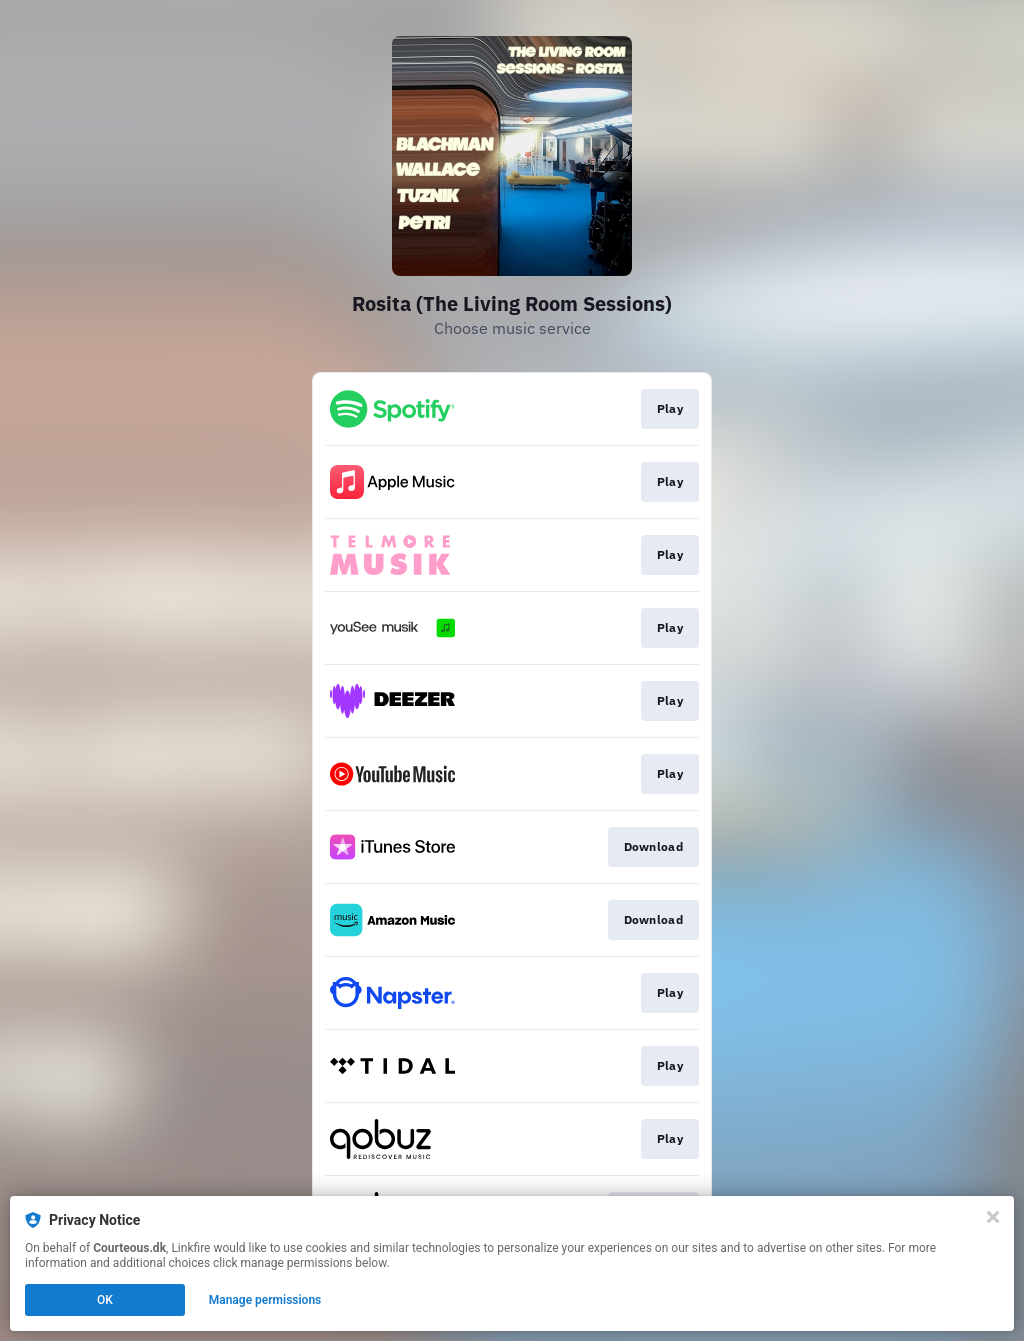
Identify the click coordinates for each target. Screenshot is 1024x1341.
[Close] (993, 1217)
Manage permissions (265, 1300)
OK (105, 1300)
